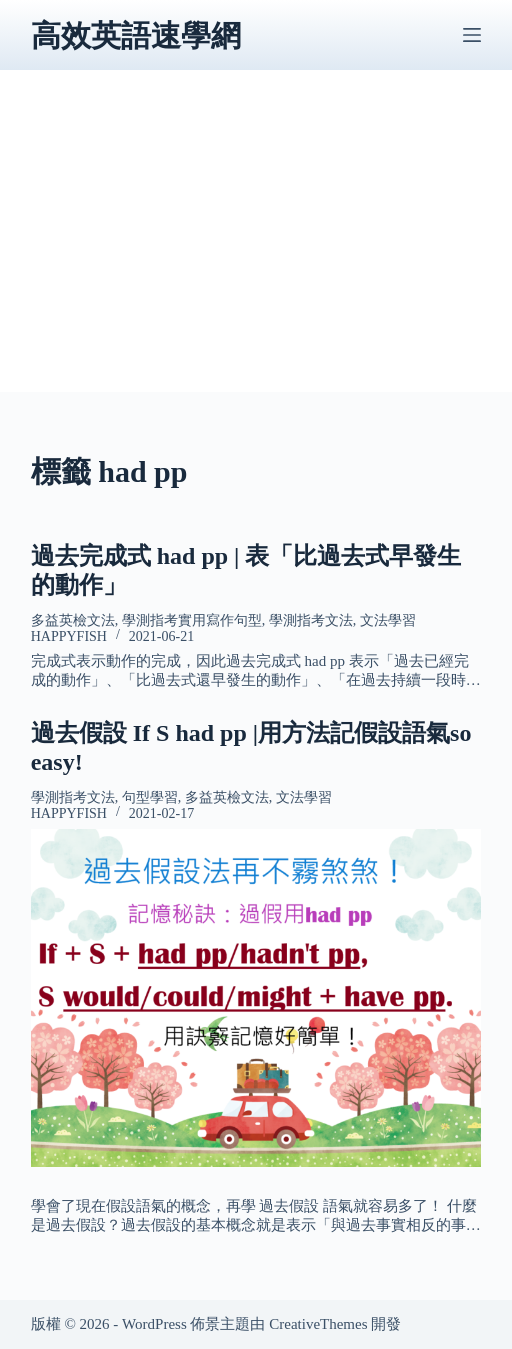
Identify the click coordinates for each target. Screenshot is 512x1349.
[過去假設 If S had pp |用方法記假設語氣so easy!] (256, 998)
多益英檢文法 (73, 620)
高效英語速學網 (136, 35)
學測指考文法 (311, 620)
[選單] (472, 35)
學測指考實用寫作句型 (192, 620)
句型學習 (150, 797)
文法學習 (388, 620)
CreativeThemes (318, 1324)
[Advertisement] (256, 252)
